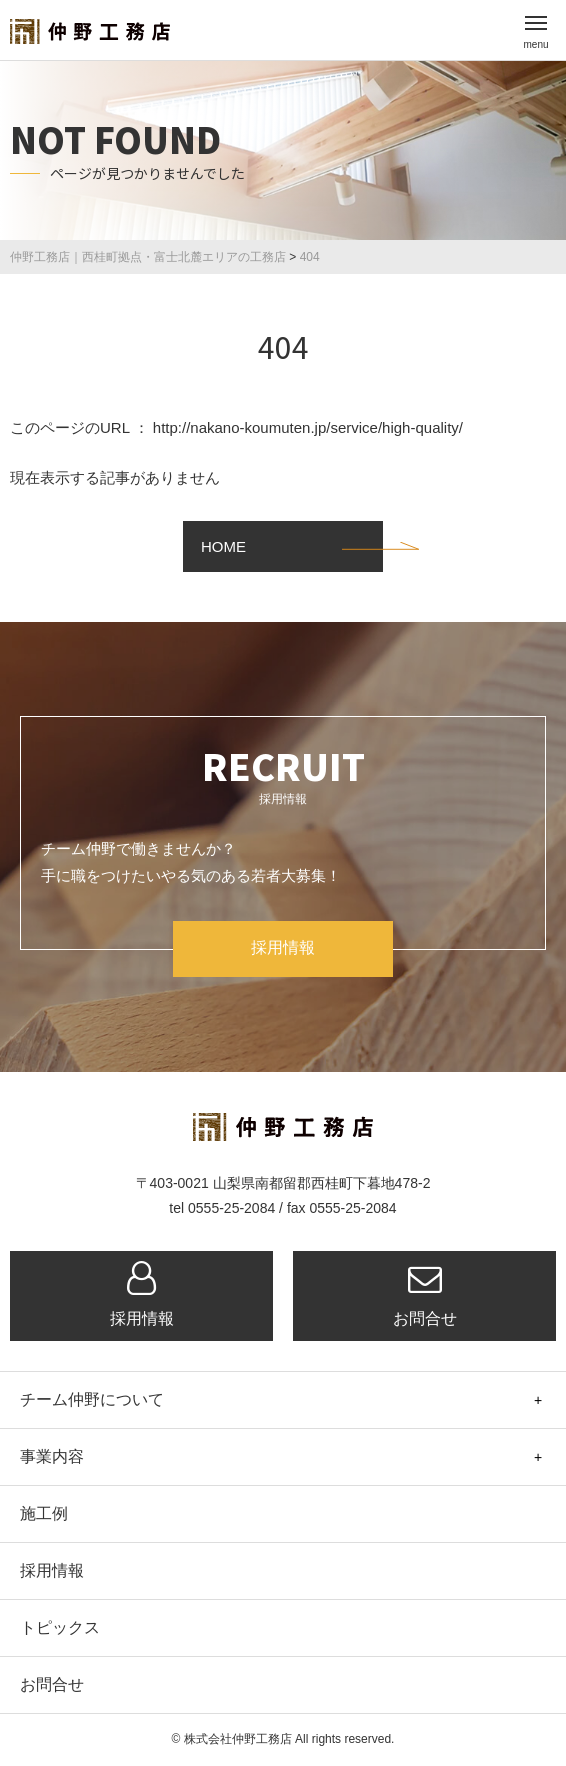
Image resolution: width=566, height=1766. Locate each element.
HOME (223, 546)
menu (535, 36)
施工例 (44, 1513)
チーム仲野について (92, 1399)
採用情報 (283, 947)
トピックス (60, 1627)
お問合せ (424, 1294)
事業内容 (52, 1456)
